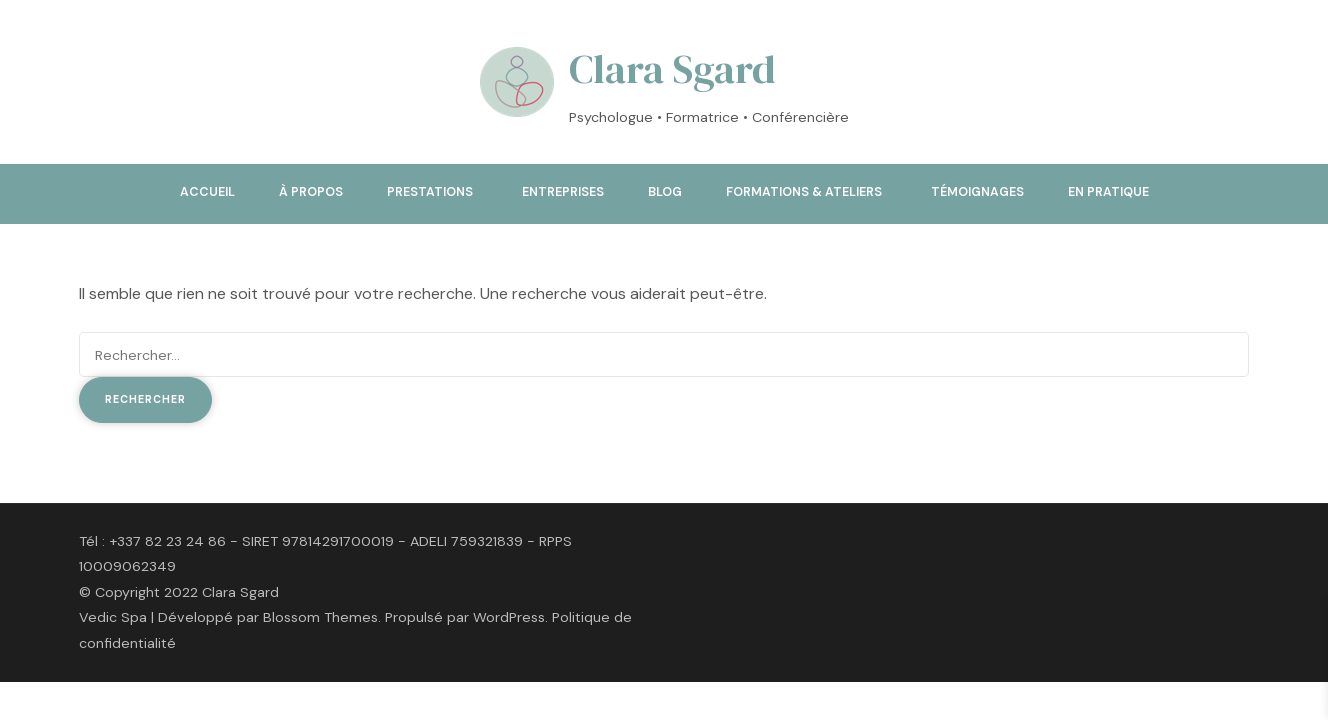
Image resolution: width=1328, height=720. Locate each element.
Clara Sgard (672, 69)
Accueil (207, 192)
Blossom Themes (320, 617)
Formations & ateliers (804, 192)
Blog (665, 192)
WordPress (509, 617)
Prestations (430, 192)
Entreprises (563, 192)
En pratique (1108, 192)
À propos (311, 192)
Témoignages (977, 192)
